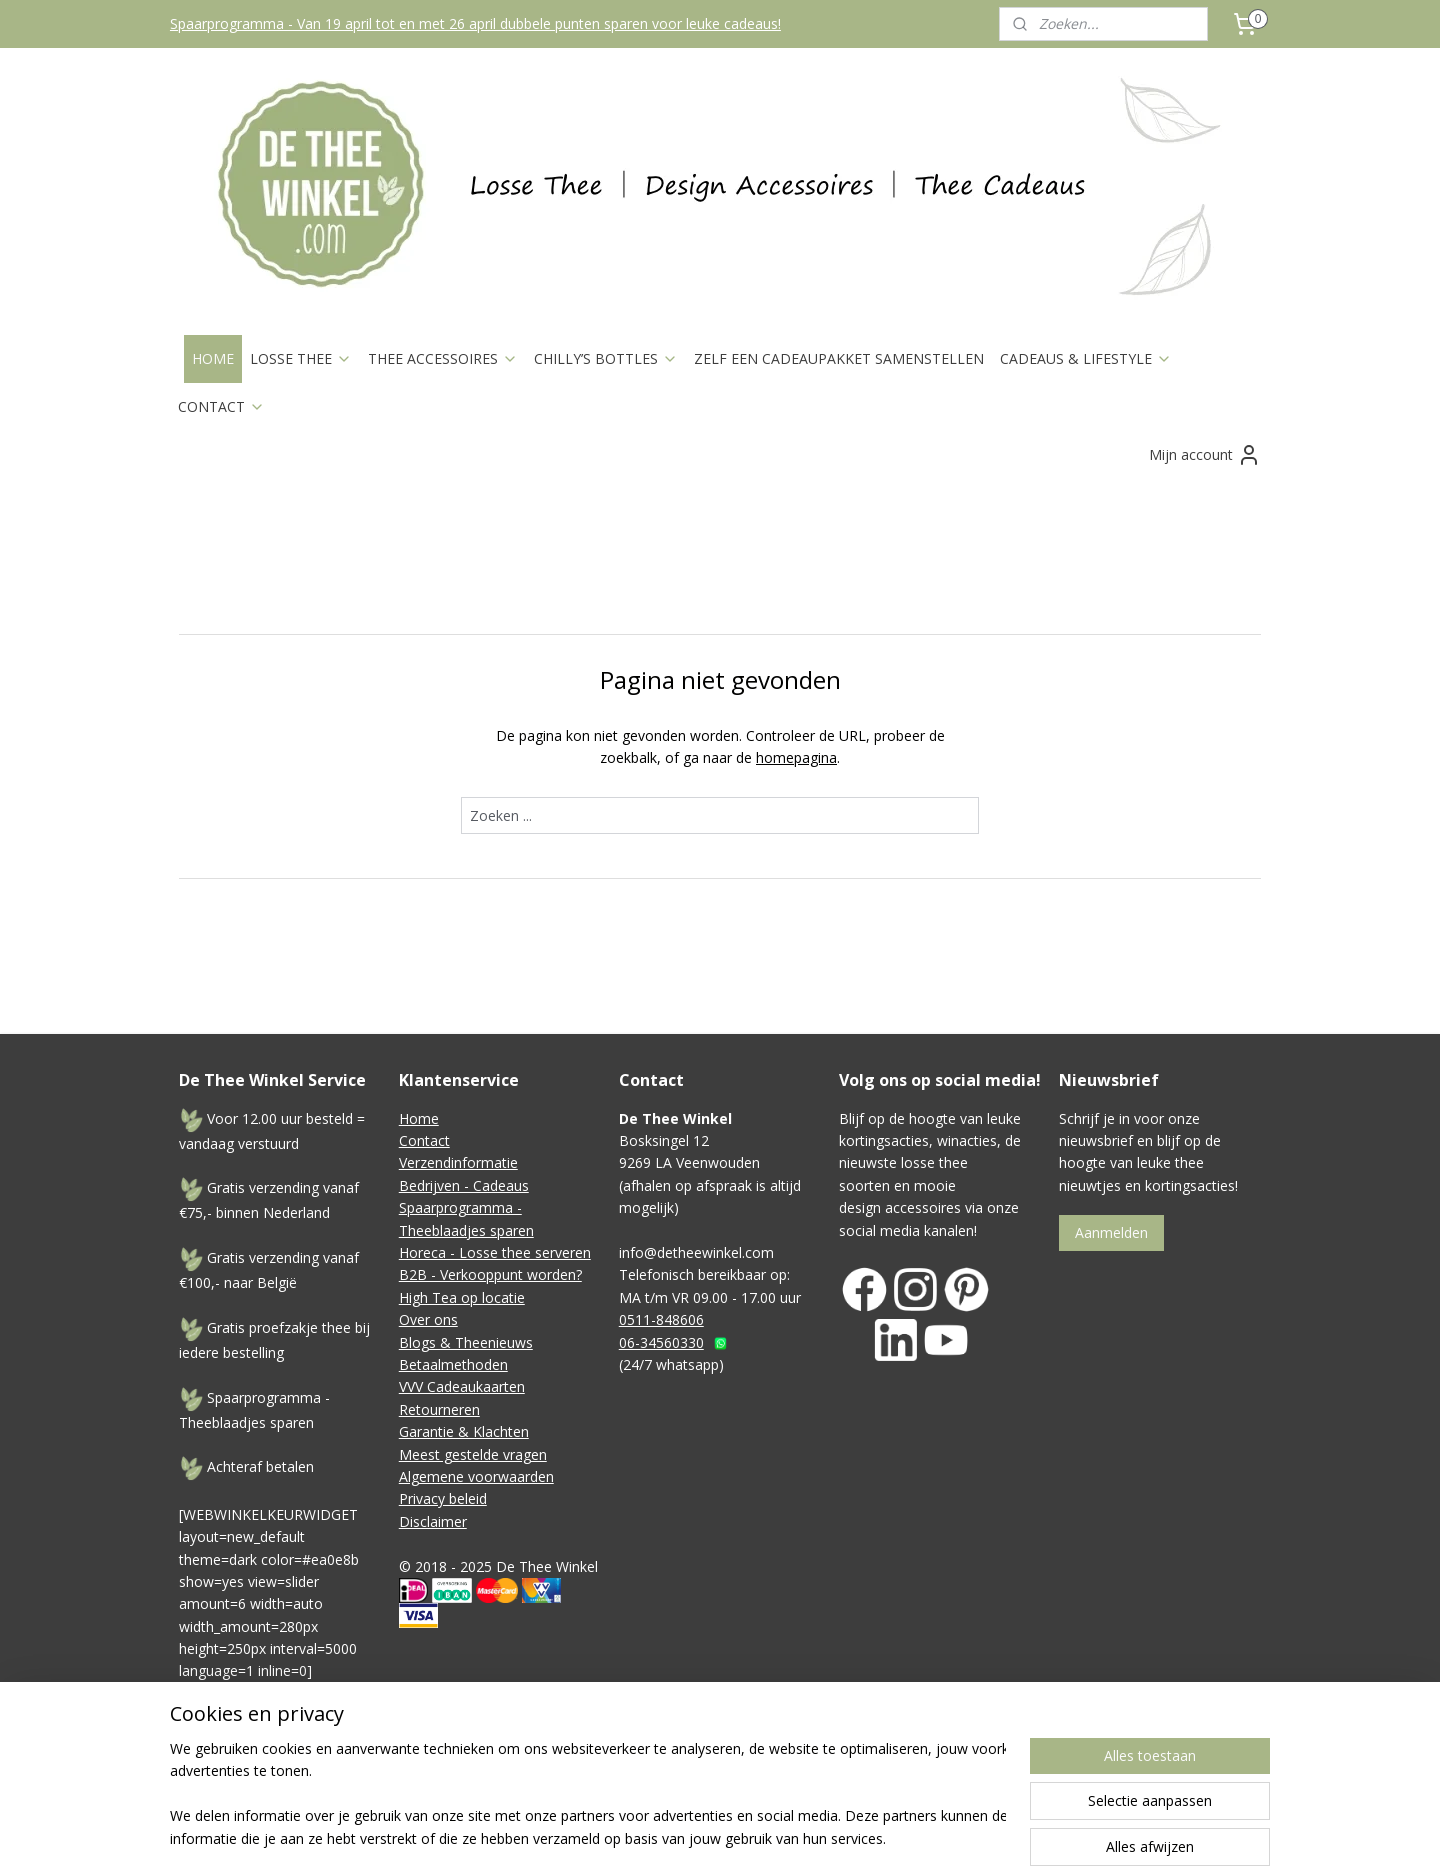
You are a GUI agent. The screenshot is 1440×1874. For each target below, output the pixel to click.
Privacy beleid (443, 1498)
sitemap (780, 1775)
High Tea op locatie (462, 1297)
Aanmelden (1111, 1232)
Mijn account (1205, 455)
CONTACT (221, 406)
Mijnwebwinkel (1073, 1775)
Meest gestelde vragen (473, 1454)
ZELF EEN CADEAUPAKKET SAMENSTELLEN (839, 358)
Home (419, 1118)
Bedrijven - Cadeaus (464, 1185)
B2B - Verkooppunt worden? (490, 1274)
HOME (213, 358)
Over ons (428, 1319)
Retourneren (439, 1409)
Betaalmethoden (453, 1364)
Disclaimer (433, 1521)
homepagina (796, 757)
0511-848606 (661, 1319)
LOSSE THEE (301, 358)
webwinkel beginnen (899, 1775)
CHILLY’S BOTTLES (606, 358)
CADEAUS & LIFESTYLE (1086, 358)
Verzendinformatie (458, 1162)
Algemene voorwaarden (476, 1476)
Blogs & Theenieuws (466, 1342)
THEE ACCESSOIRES (443, 358)
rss (822, 1775)
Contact (424, 1140)
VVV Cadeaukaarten (462, 1386)
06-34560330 (661, 1342)
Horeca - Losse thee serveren (495, 1252)
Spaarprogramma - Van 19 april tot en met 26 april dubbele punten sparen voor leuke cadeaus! (475, 23)
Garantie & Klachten (464, 1431)
